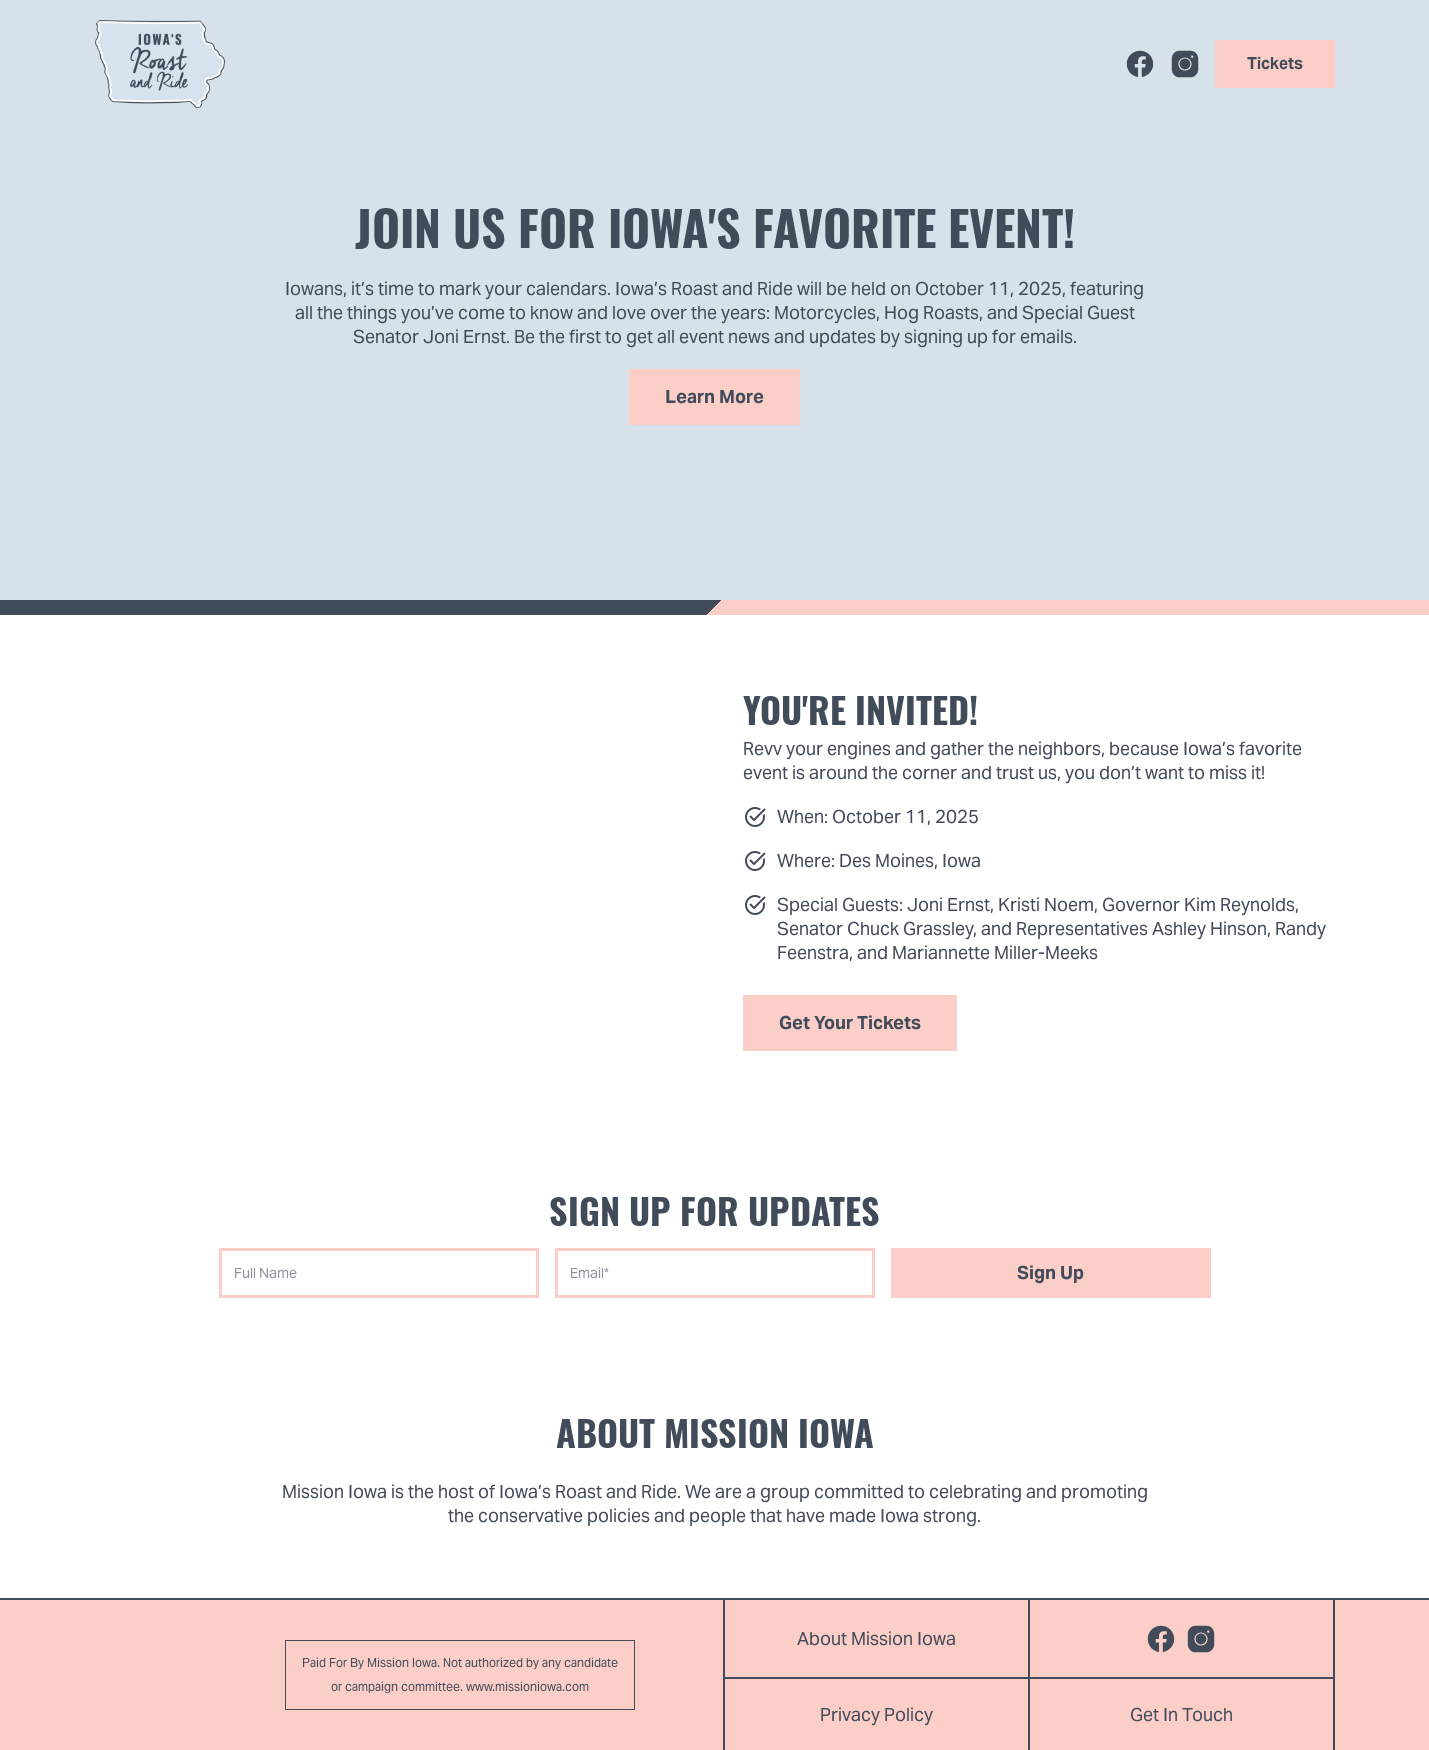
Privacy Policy (876, 1714)
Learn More (714, 396)
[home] (160, 64)
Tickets (1275, 63)
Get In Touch (1181, 1714)
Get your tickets (850, 1022)
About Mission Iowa (876, 1638)
